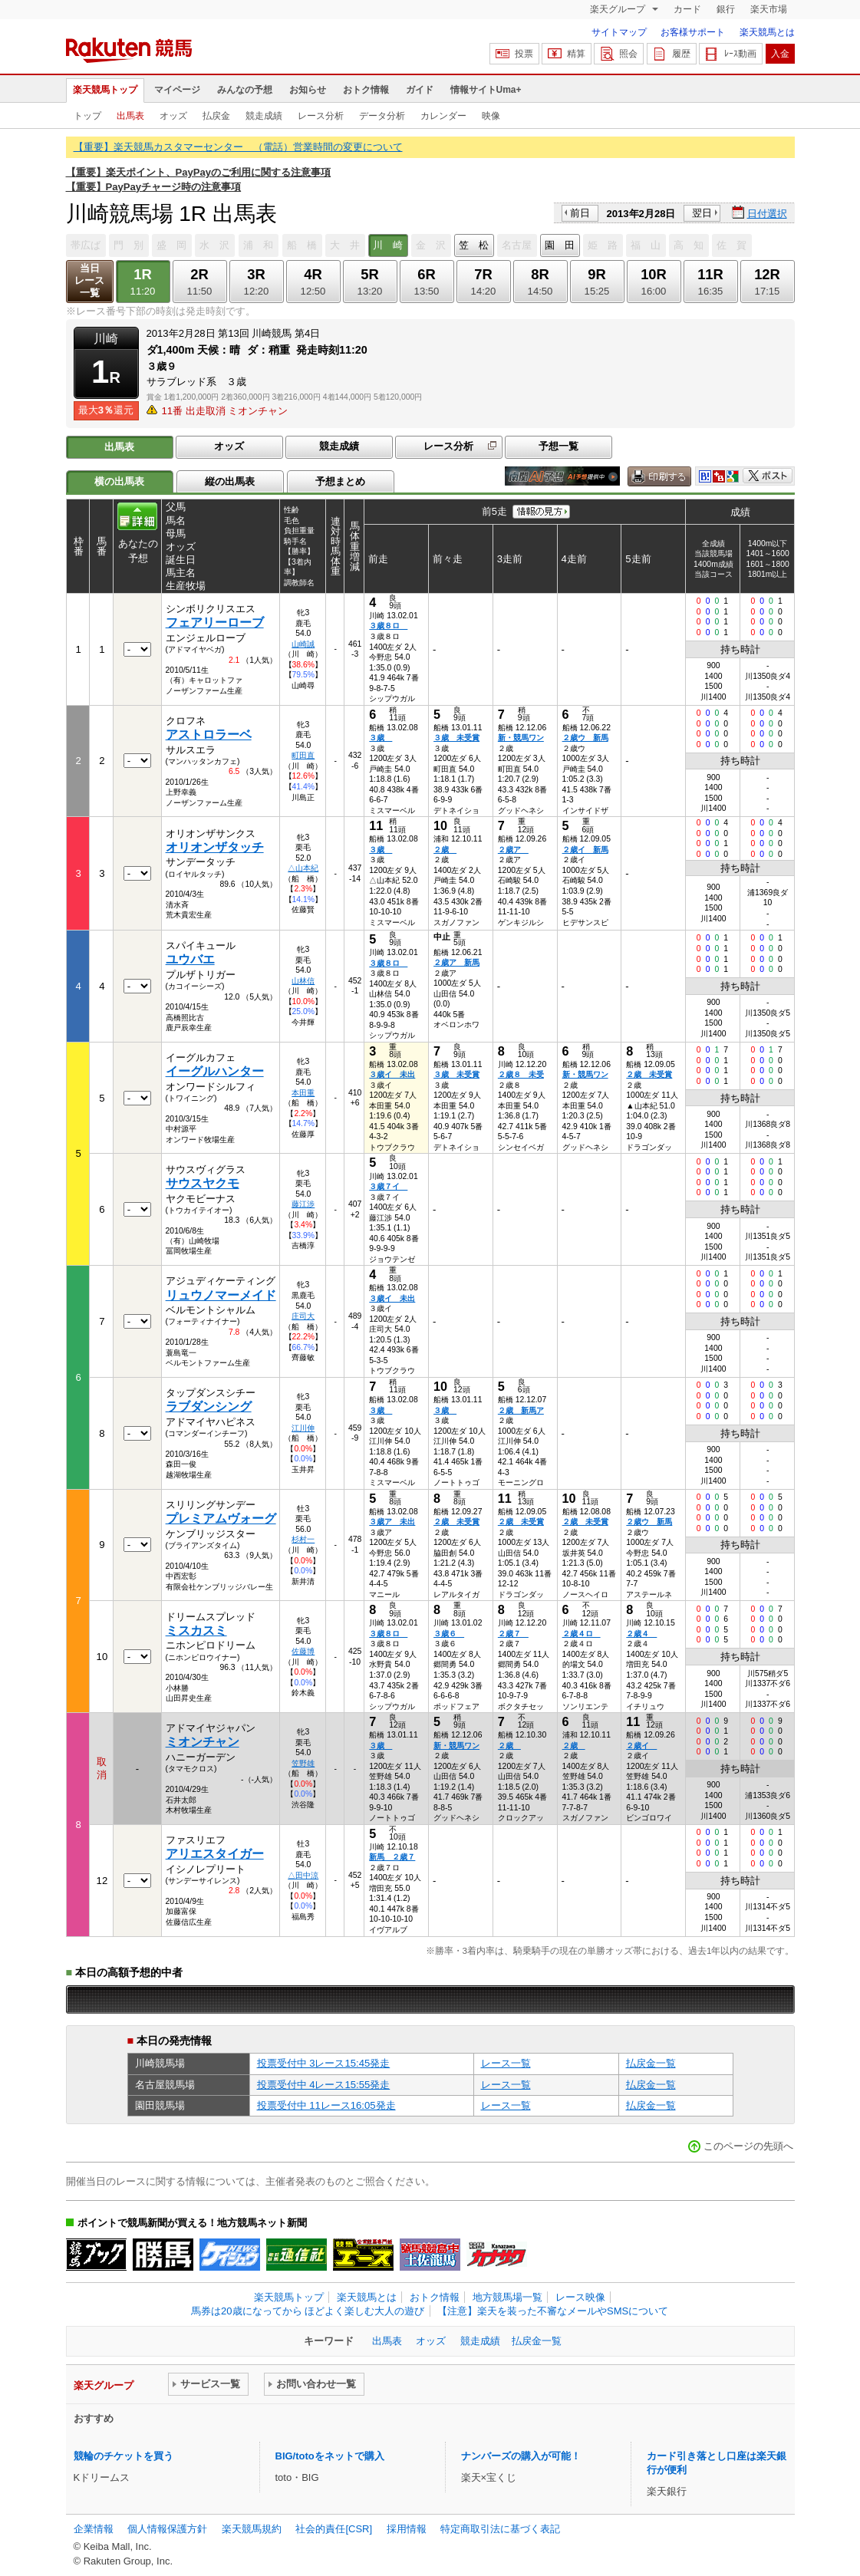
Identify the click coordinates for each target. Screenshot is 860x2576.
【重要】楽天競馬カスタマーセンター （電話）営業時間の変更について (238, 147)
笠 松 (474, 245)
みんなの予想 (244, 89)
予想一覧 (558, 446)
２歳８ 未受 (521, 1074)
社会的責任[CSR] (333, 2529)
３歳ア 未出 (392, 1521)
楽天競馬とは (767, 32)
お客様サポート (693, 32)
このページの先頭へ (748, 2146)
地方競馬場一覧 (507, 2297)
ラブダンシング (209, 1406)
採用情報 (407, 2529)
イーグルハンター (215, 1071)
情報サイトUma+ (486, 89)
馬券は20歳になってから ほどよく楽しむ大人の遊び (307, 2311)
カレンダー (443, 115)
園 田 (560, 245)
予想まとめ (340, 481)
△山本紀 (303, 868)
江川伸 (303, 1428)
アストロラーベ (209, 734)
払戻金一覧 (651, 2063)
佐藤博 (303, 1651)
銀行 (726, 9)
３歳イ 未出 (392, 1074)
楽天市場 (768, 9)
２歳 (444, 849)
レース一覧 (506, 2063)
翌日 (702, 213)
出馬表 (130, 115)
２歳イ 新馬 (585, 849)
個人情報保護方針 (167, 2529)
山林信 (303, 981)
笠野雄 (303, 1763)
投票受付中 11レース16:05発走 (326, 2105)
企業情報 (94, 2529)
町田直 (303, 755)
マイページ (177, 89)
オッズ (173, 115)
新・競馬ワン (521, 737)
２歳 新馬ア (521, 1410)
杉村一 (303, 1539)
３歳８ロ (388, 625)
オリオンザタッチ (215, 847)
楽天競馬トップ (105, 89)
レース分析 (321, 115)
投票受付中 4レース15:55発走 (323, 2084)
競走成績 (263, 115)
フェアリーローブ (215, 622)
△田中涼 (303, 1875)
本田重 (303, 1093)
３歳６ (448, 1633)
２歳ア (513, 849)
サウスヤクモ (202, 1183)
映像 (491, 115)
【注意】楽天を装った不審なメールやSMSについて (552, 2311)
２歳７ (513, 1633)
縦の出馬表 (230, 481)
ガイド (419, 89)
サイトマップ (619, 32)
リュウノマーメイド (221, 1295)
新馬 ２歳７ (392, 1857)
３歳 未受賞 (456, 737)
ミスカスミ (196, 1630)
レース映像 (580, 2297)
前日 (580, 213)
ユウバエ (190, 959)
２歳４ (641, 1633)
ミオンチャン (202, 1741)
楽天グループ (618, 9)
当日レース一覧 (89, 280)
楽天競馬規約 (252, 2529)
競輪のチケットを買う (123, 2456)
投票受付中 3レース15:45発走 (323, 2063)
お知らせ (307, 89)
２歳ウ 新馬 (585, 737)
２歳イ (641, 1745)
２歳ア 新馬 (456, 962)
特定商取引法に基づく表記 (500, 2529)
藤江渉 (303, 1204)
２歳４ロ (581, 1633)
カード (687, 9)
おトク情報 (366, 89)
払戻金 (216, 115)
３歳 (380, 737)
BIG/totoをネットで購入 (329, 2456)
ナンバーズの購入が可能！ (521, 2456)
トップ (87, 115)
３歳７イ (388, 1186)
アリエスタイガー (215, 1853)
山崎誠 (303, 644)
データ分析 (382, 115)
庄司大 (303, 1316)
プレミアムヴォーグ (221, 1518)
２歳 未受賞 (649, 1074)
